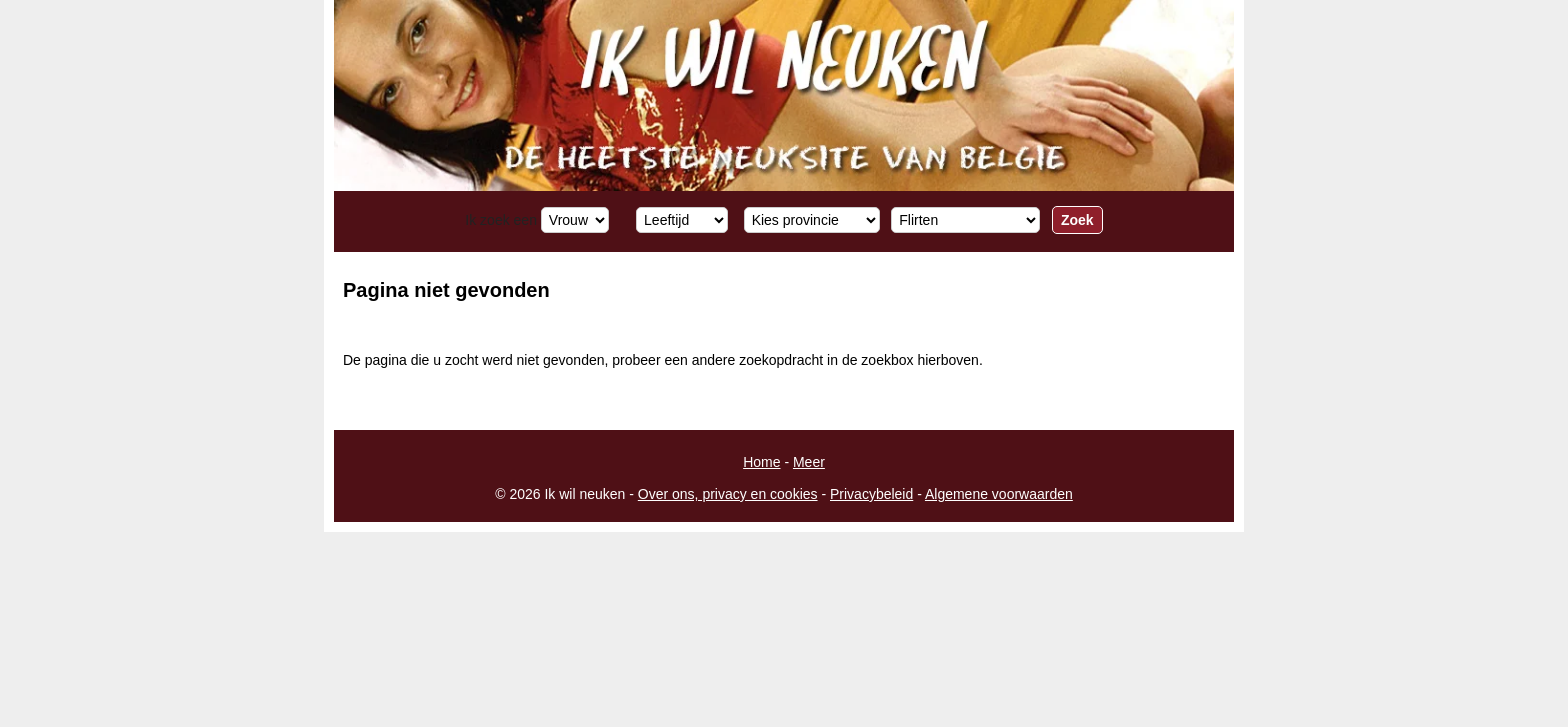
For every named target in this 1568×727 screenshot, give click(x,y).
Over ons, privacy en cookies (728, 494)
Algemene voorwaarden (999, 494)
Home (761, 462)
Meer (809, 462)
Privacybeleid (871, 494)
